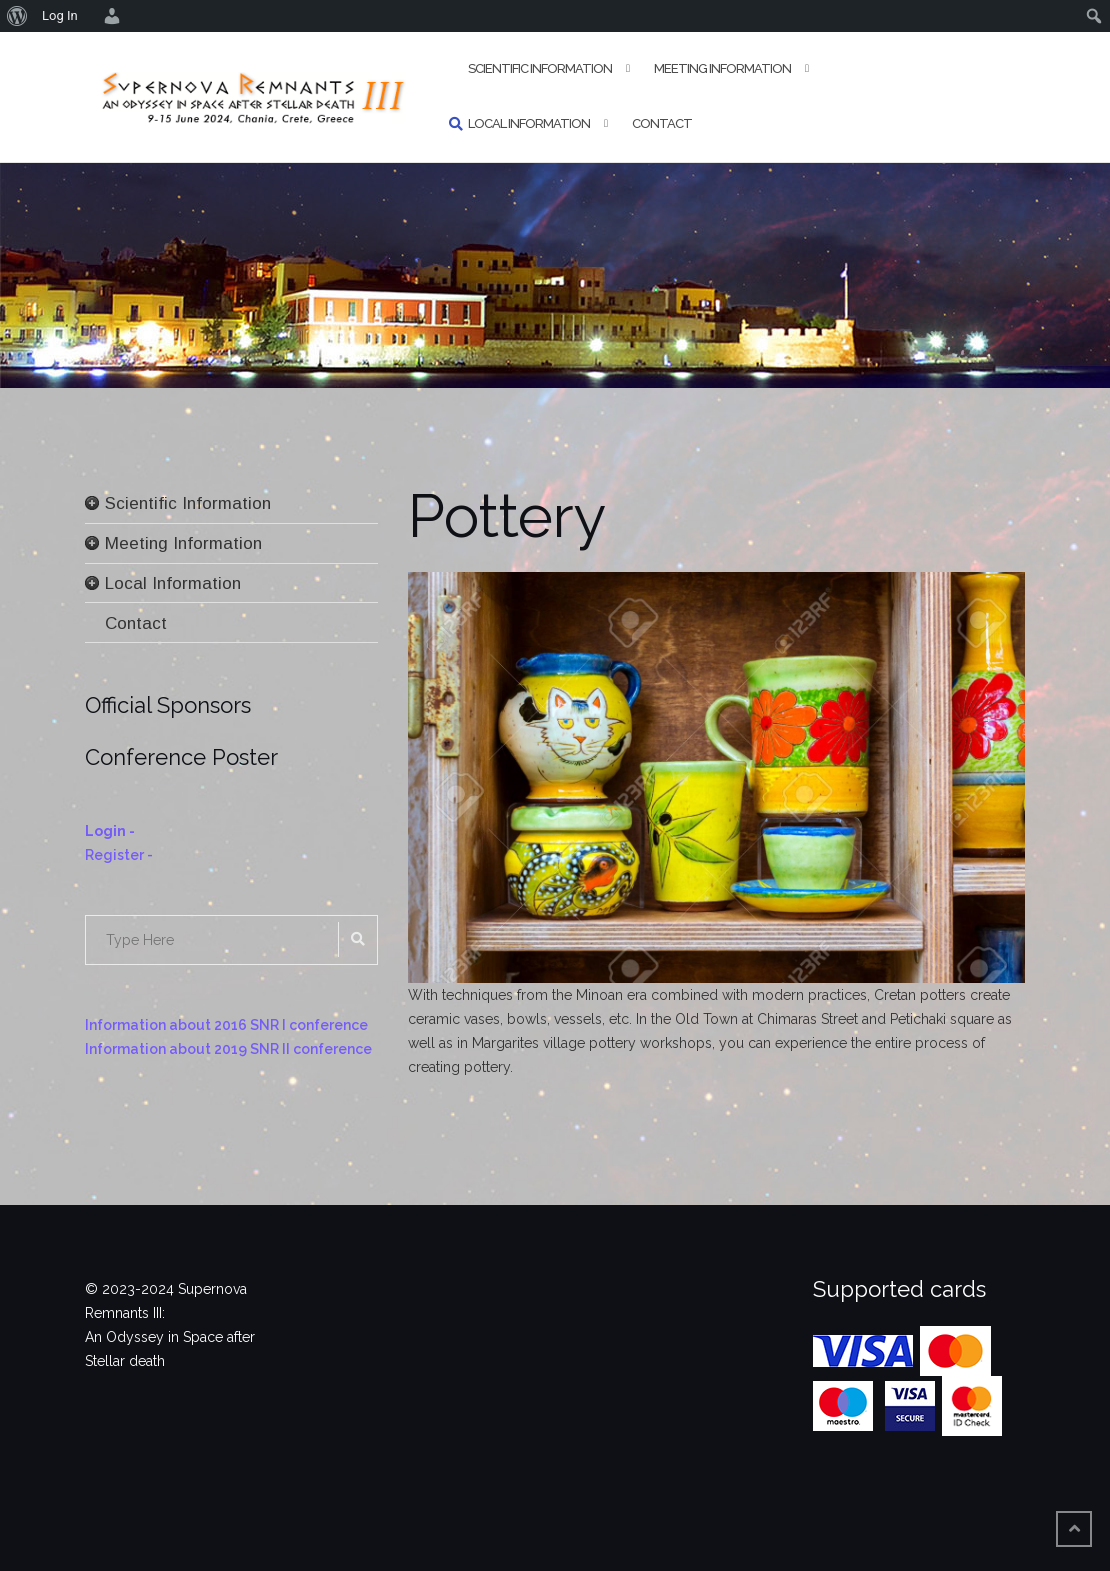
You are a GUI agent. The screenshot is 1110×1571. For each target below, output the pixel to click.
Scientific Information (540, 68)
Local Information (529, 123)
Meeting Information (722, 68)
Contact (662, 123)
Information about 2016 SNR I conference (226, 1025)
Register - (119, 855)
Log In (60, 15)
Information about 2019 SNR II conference (228, 1049)
